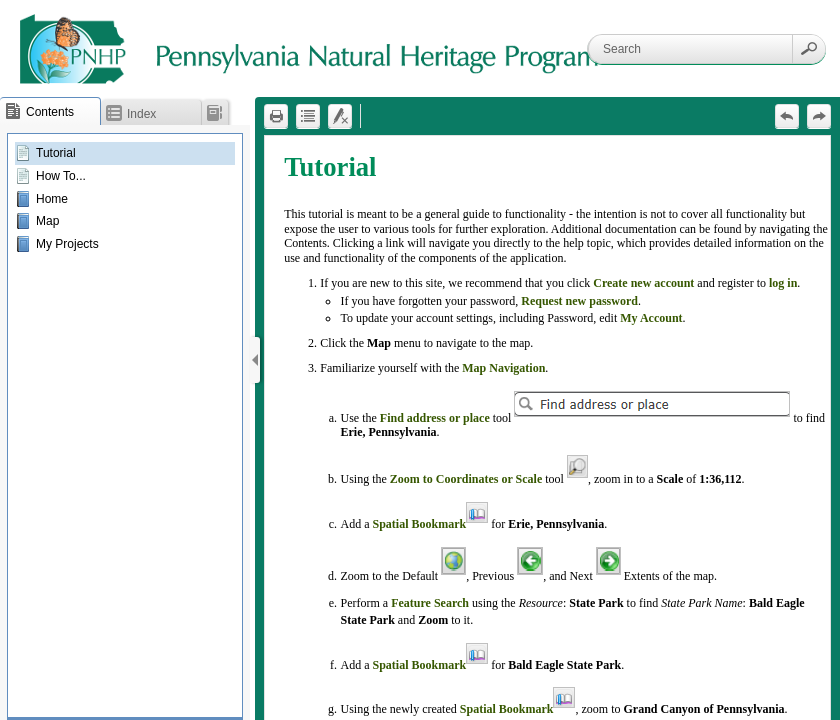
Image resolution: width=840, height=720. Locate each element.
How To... (61, 176)
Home (52, 199)
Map (47, 221)
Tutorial (56, 153)
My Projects (67, 244)
